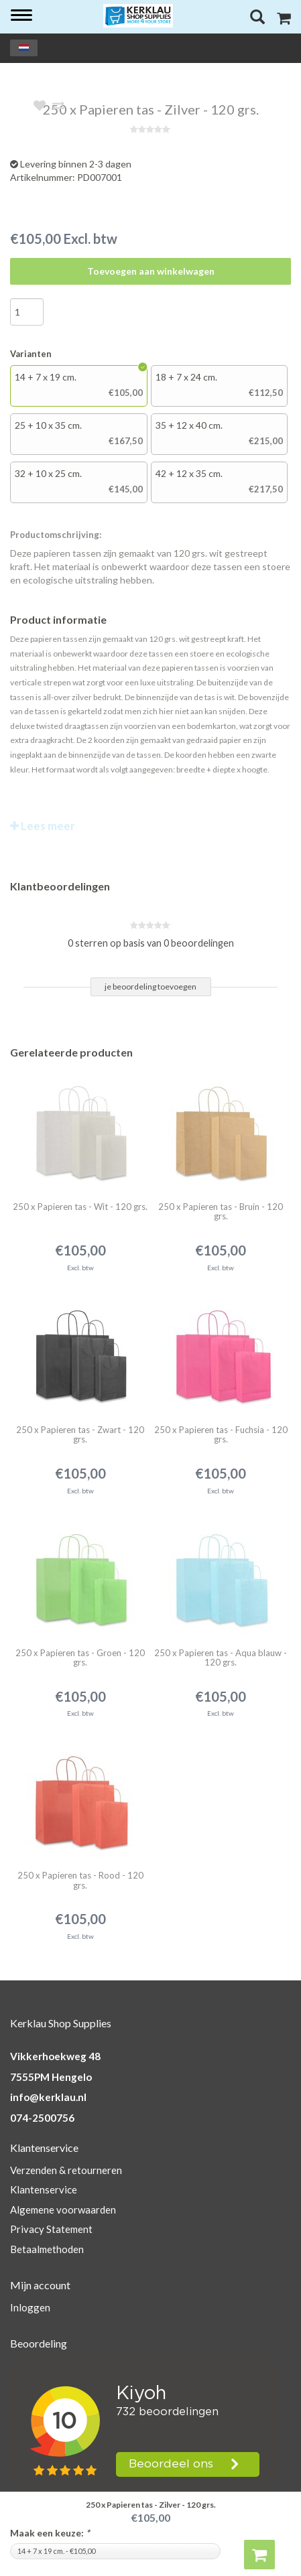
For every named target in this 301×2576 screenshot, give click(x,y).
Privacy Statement (51, 2229)
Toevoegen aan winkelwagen (151, 271)
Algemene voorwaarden (63, 2210)
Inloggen (30, 2307)
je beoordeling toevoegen (150, 986)
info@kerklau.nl (48, 2097)
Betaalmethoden (47, 2249)
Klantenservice (43, 2189)
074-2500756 (42, 2118)
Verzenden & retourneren (66, 2170)
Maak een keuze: (50, 2532)
